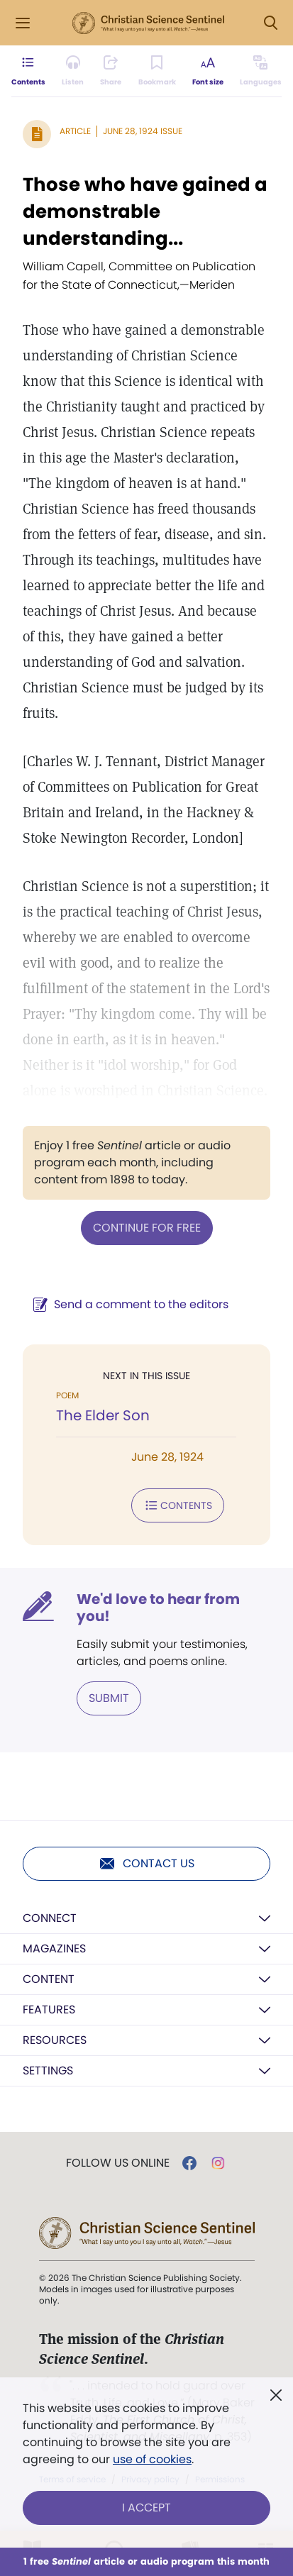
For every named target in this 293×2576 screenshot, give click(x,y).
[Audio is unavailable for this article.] (73, 70)
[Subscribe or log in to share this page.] (110, 70)
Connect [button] (50, 1918)
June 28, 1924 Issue (142, 131)
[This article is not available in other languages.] (261, 70)
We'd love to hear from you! (158, 1608)
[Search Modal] (270, 23)
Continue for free (147, 1228)
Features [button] (49, 2009)
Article (75, 131)
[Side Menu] (23, 23)
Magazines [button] (54, 1948)
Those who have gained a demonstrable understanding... (145, 211)
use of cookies (152, 2459)
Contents (177, 1505)
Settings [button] (48, 2070)
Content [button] (48, 1979)
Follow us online (118, 2163)
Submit (109, 1698)
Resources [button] (55, 2040)
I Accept (146, 2507)
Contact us (146, 1863)
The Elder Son (103, 1415)
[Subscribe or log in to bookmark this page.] (157, 70)
